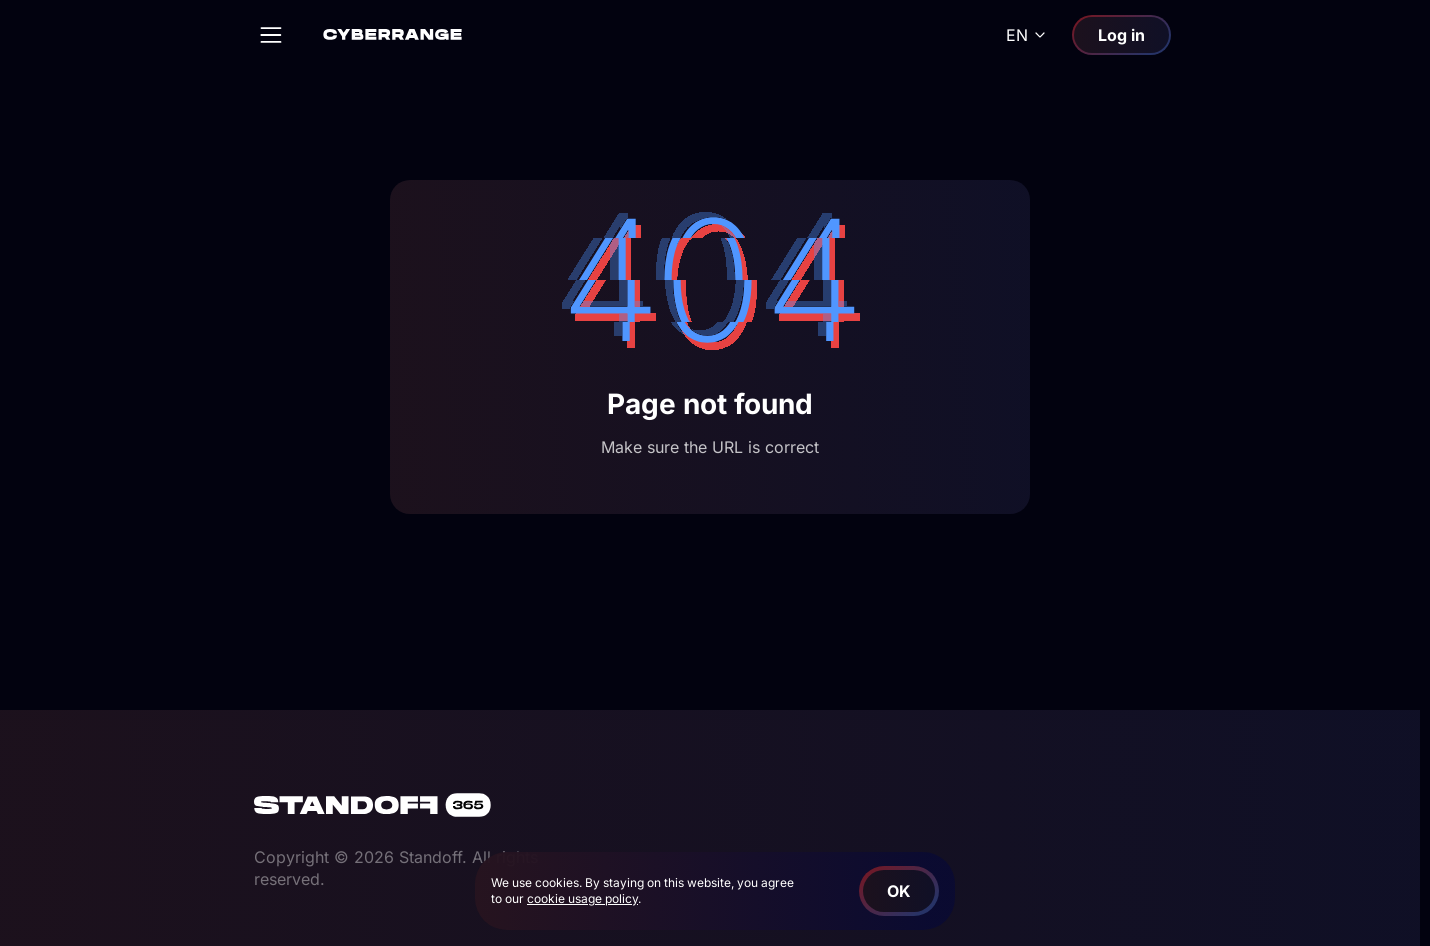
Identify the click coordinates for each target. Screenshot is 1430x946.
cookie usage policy (582, 898)
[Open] (271, 35)
